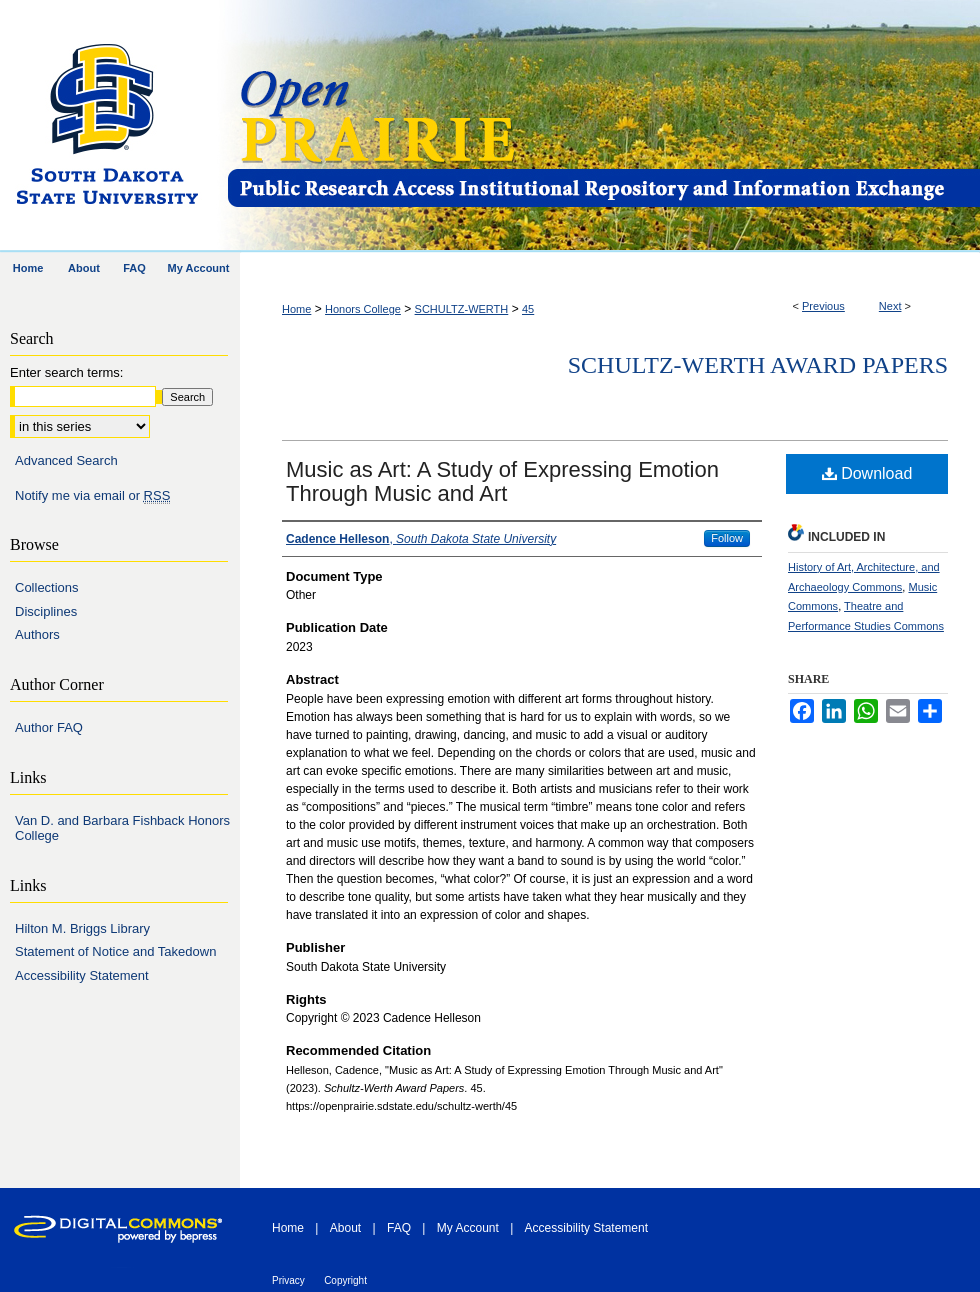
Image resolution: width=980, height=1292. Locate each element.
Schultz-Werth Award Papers (758, 365)
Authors (37, 634)
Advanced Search (66, 460)
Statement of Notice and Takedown (115, 951)
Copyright (345, 1280)
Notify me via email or (92, 496)
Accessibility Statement (82, 975)
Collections (47, 587)
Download (867, 473)
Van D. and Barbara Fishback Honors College (122, 828)
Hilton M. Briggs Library (82, 928)
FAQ (399, 1228)
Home (296, 309)
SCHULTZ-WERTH (462, 309)
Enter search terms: (66, 372)
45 (528, 309)
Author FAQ (49, 727)
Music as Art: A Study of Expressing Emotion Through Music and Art (502, 481)
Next (890, 306)
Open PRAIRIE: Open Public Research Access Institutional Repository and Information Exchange (602, 126)
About (345, 1228)
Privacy (288, 1280)
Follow (727, 538)
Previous (823, 306)
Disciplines (46, 611)
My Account (468, 1228)
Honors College (363, 309)
